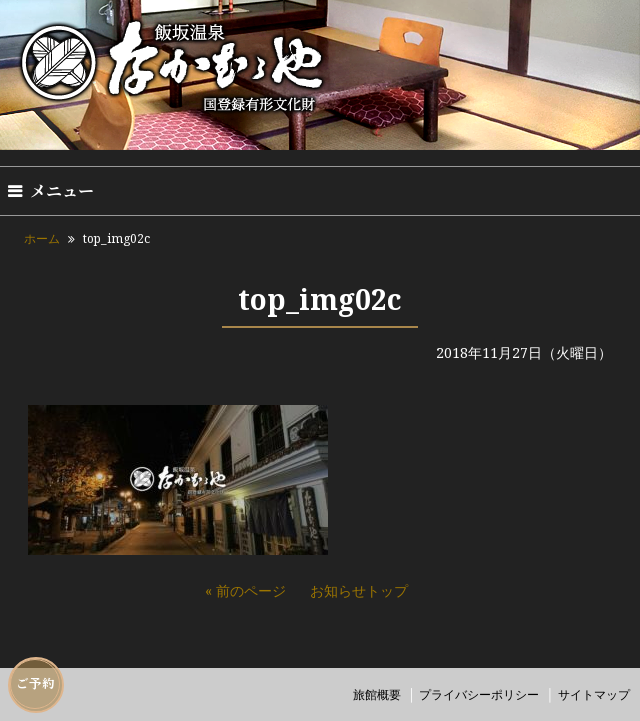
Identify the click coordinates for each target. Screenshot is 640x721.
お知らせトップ (359, 590)
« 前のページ (245, 590)
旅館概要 (377, 694)
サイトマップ (594, 694)
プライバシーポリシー (479, 694)
